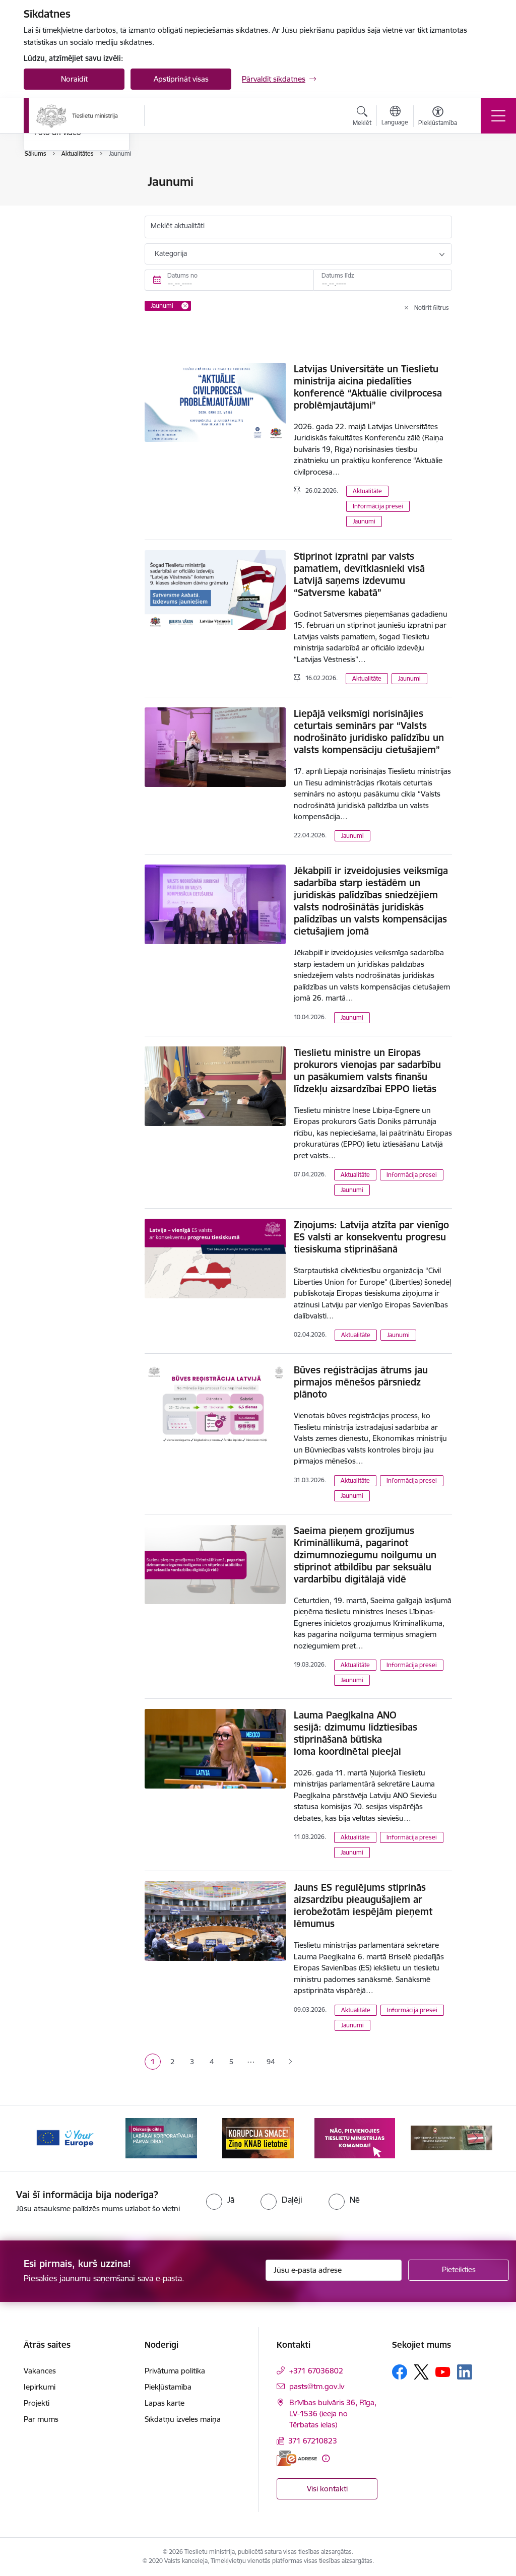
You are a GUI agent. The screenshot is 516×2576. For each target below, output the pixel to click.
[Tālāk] (476, 2138)
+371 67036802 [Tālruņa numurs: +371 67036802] (316, 2370)
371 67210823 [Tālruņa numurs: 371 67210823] (312, 2441)
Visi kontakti (327, 2488)
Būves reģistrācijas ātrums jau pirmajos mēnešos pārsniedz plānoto (361, 1382)
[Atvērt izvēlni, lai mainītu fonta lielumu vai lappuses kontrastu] (437, 117)
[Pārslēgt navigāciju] (498, 116)
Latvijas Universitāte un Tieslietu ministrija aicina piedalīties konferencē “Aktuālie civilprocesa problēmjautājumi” (368, 387)
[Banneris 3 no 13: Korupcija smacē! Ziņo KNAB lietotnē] (258, 2137)
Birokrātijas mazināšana (74, 200)
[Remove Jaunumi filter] (184, 305)
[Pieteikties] (458, 2270)
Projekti (36, 2403)
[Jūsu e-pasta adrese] (334, 2270)
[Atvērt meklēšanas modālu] (362, 117)
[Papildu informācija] (326, 2458)
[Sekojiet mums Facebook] (399, 2372)
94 (271, 2061)
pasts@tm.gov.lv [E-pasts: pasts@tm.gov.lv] (316, 2386)
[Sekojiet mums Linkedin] (464, 2372)
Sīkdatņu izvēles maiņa (183, 2419)
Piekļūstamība (168, 2387)
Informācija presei (378, 506)
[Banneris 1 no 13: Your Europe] (64, 2137)
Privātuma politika (175, 2370)
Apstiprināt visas (181, 79)
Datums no (182, 275)
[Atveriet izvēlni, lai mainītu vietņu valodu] (394, 116)
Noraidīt (74, 79)
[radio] (220, 2200)
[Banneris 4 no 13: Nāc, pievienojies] (354, 2137)
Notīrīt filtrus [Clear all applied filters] (431, 307)
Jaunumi (48, 217)
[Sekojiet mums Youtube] (442, 2371)
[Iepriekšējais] (40, 2138)
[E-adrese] (297, 2458)
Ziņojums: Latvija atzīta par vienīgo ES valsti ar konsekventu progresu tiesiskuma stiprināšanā (371, 1237)
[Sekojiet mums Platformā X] (421, 2372)
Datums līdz (337, 275)
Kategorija (171, 253)
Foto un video (57, 252)
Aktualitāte (367, 491)
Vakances (40, 2370)
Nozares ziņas (57, 235)
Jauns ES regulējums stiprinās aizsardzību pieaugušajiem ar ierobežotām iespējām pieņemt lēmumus (363, 1905)
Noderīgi (48, 182)
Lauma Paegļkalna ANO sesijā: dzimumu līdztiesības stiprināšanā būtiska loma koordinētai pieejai (355, 1733)
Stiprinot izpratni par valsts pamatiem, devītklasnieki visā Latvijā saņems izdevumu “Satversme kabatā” (359, 574)
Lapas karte (164, 2403)
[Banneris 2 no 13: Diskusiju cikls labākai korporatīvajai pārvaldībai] (161, 2137)
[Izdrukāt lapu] (478, 177)
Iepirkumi (39, 2387)
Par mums (41, 2419)
